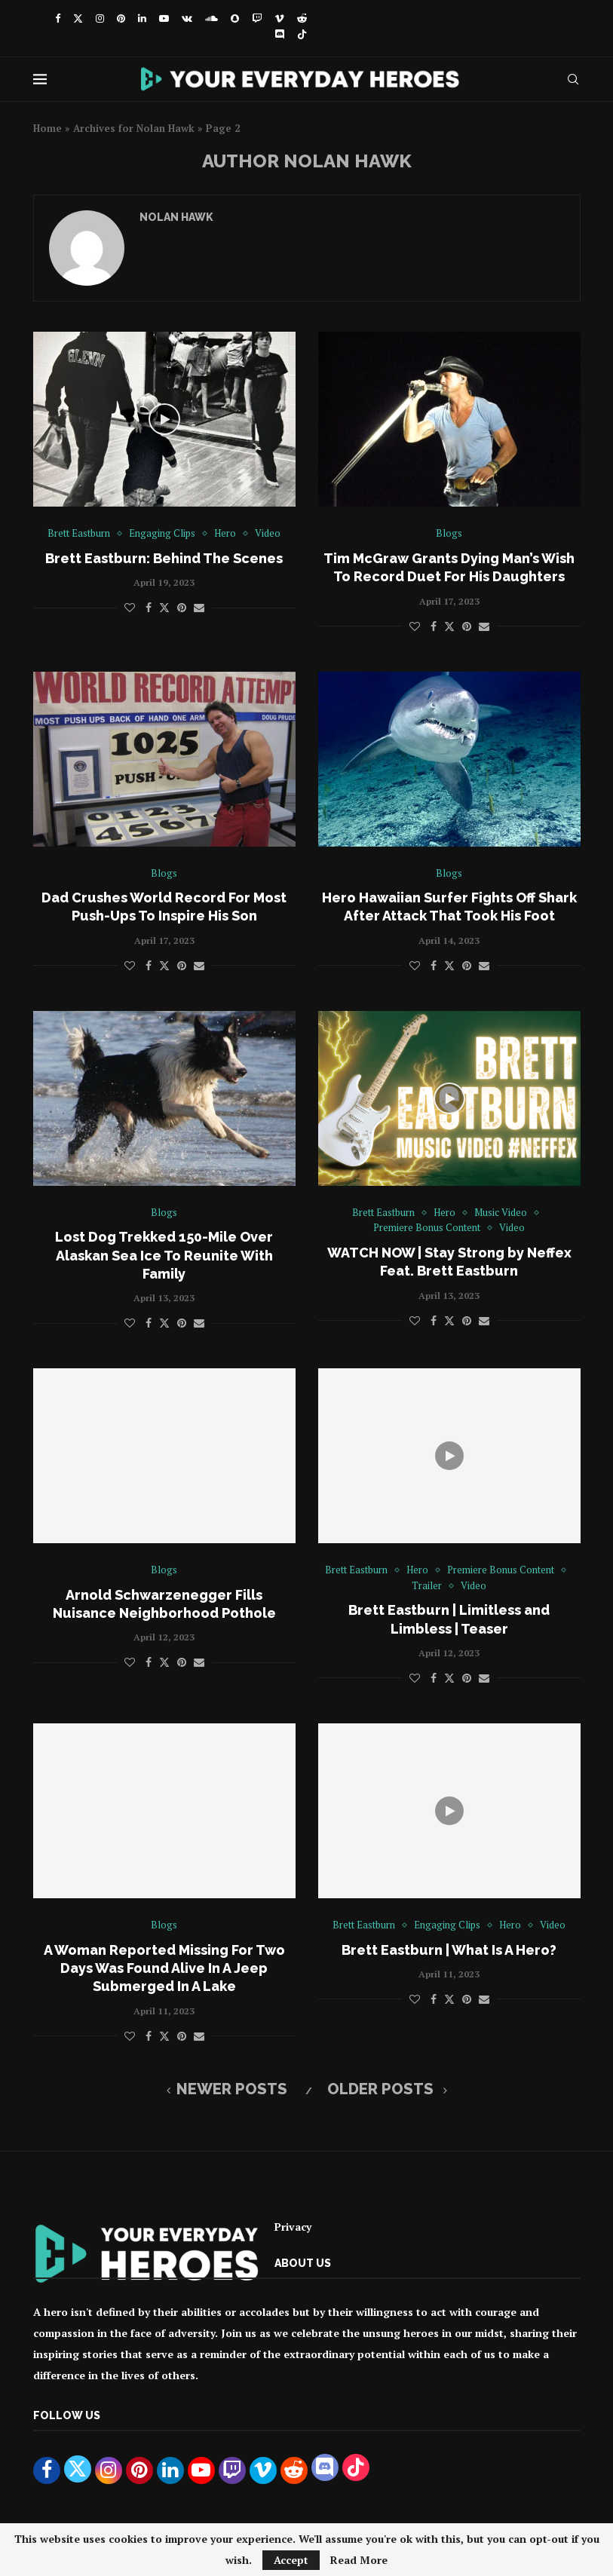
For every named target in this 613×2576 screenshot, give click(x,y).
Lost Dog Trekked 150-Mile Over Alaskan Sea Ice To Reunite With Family (164, 1255)
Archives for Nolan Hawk (134, 128)
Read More (359, 2560)
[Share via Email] (199, 607)
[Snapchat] (235, 18)
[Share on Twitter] (164, 607)
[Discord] (279, 35)
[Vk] (187, 18)
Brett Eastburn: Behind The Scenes (164, 558)
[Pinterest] (121, 18)
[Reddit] (302, 18)
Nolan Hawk (176, 217)
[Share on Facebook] (149, 607)
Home (47, 128)
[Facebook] (57, 18)
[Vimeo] (279, 18)
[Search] (573, 79)
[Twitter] (78, 18)
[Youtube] (164, 18)
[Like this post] (129, 607)
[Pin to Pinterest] (181, 607)
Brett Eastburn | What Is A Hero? (449, 1950)
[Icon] (164, 419)
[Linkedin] (142, 18)
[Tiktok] (302, 35)
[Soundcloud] (211, 18)
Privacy (292, 2226)
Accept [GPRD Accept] (291, 2560)
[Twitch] (257, 18)
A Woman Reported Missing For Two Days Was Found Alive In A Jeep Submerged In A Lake (164, 1968)
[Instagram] (100, 18)
